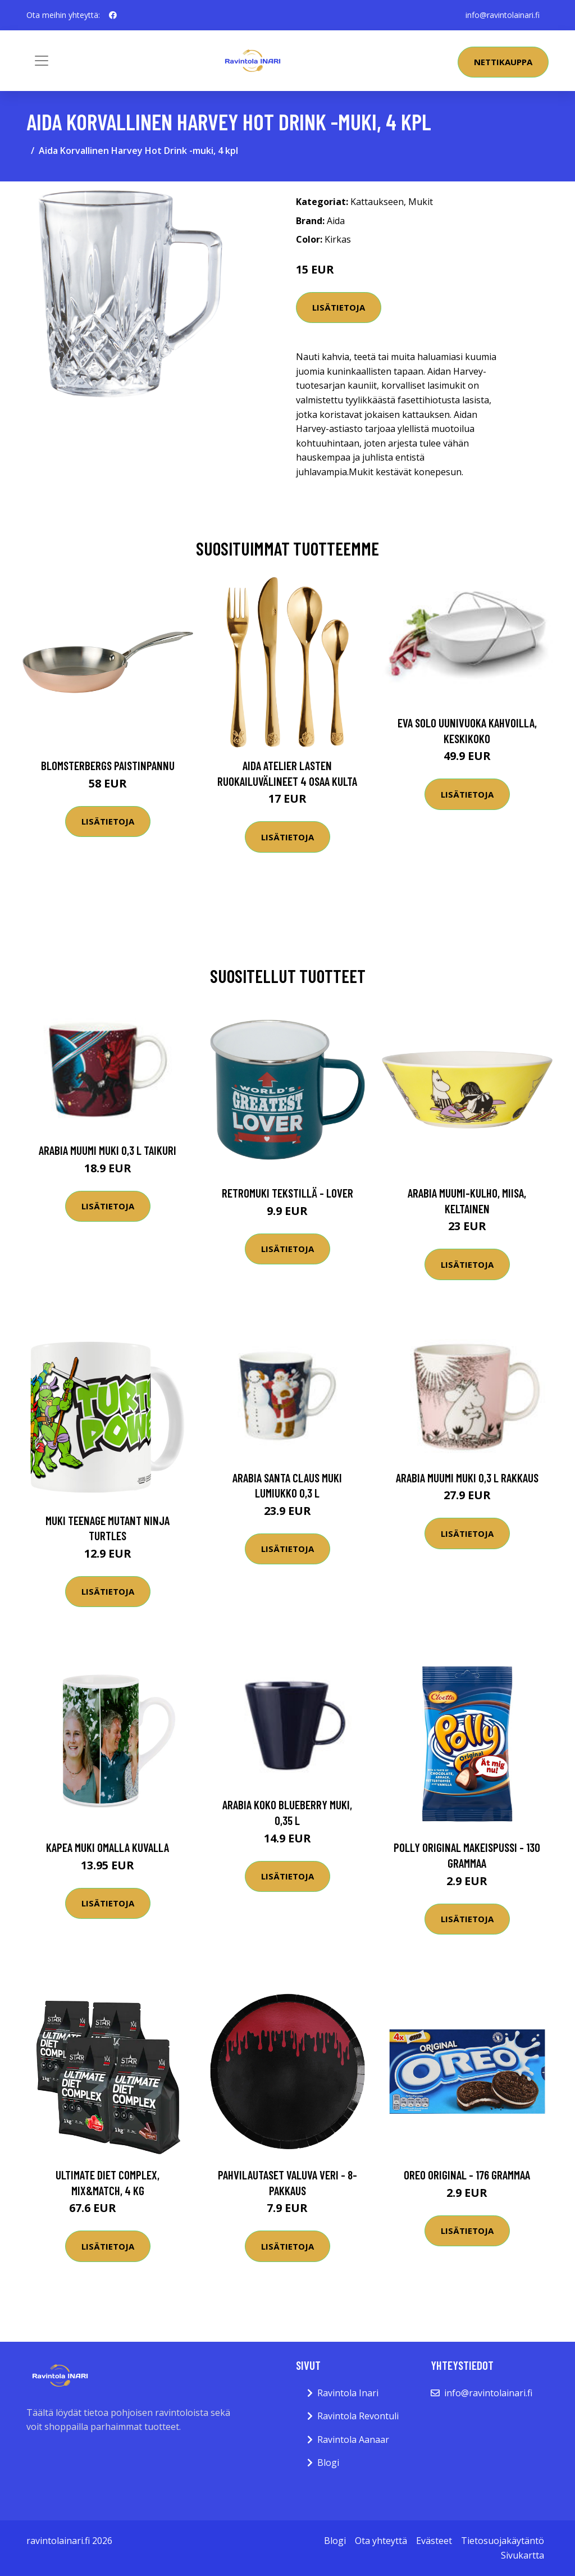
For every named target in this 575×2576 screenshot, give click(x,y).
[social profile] (112, 15)
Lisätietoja (338, 307)
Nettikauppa (503, 61)
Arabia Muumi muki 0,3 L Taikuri (107, 1150)
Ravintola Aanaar (353, 2439)
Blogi (328, 2462)
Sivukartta (522, 2555)
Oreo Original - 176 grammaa (467, 2175)
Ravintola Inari (347, 2393)
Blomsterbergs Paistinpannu (108, 765)
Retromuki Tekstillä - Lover (287, 1193)
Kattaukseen (377, 201)
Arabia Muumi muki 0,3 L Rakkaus (467, 1478)
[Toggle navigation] (41, 60)
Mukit (420, 201)
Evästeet (434, 2540)
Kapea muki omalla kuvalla (107, 1847)
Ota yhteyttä (381, 2540)
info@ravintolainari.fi (503, 15)
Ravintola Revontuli (358, 2416)
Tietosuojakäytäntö (502, 2540)
